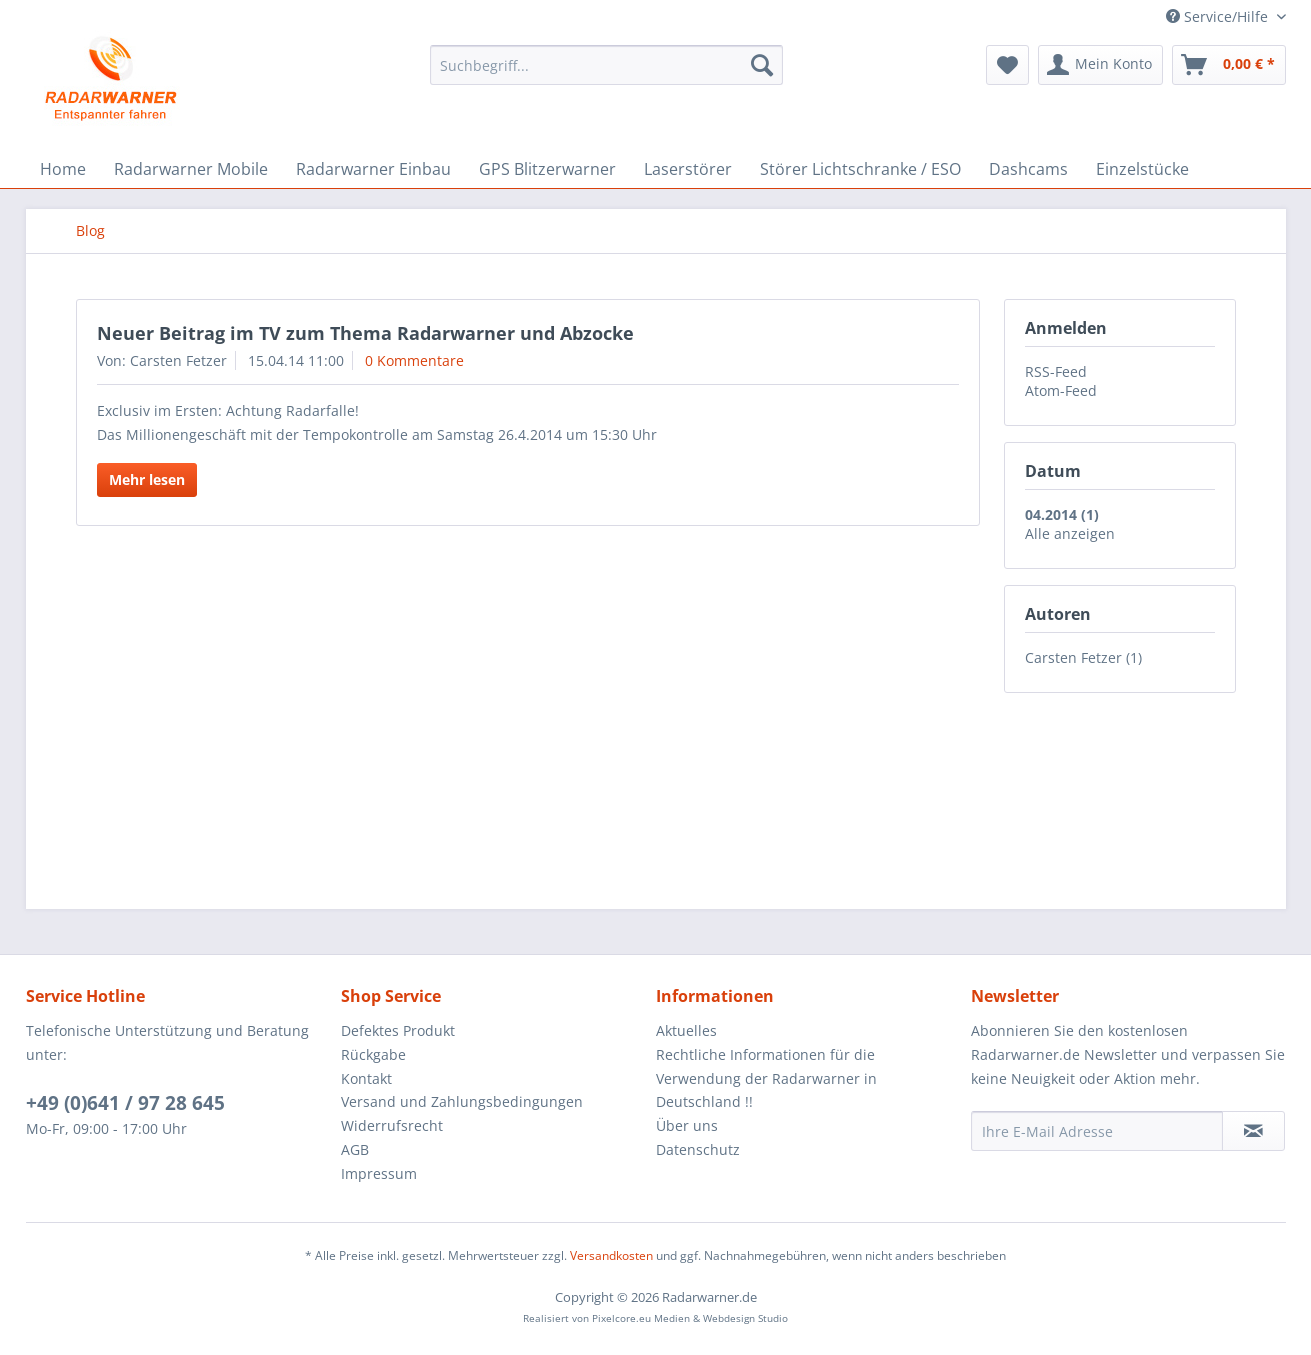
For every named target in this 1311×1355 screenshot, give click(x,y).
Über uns (687, 1125)
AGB (355, 1149)
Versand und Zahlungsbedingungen (462, 1101)
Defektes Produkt (398, 1030)
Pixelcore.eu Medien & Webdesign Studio (690, 1318)
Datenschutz (698, 1149)
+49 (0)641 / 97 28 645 (125, 1103)
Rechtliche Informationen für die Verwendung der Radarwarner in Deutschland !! (766, 1078)
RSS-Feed (1056, 371)
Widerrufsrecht (392, 1125)
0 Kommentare (414, 360)
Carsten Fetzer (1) (1083, 657)
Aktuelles (686, 1030)
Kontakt (366, 1078)
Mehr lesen (147, 479)
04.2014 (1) (1062, 514)
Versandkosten (611, 1255)
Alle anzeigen (1070, 533)
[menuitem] (606, 65)
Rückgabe (373, 1054)
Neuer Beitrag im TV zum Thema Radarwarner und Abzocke (365, 333)
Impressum (379, 1173)
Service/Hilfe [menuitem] (1219, 16)
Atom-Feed (1061, 390)
